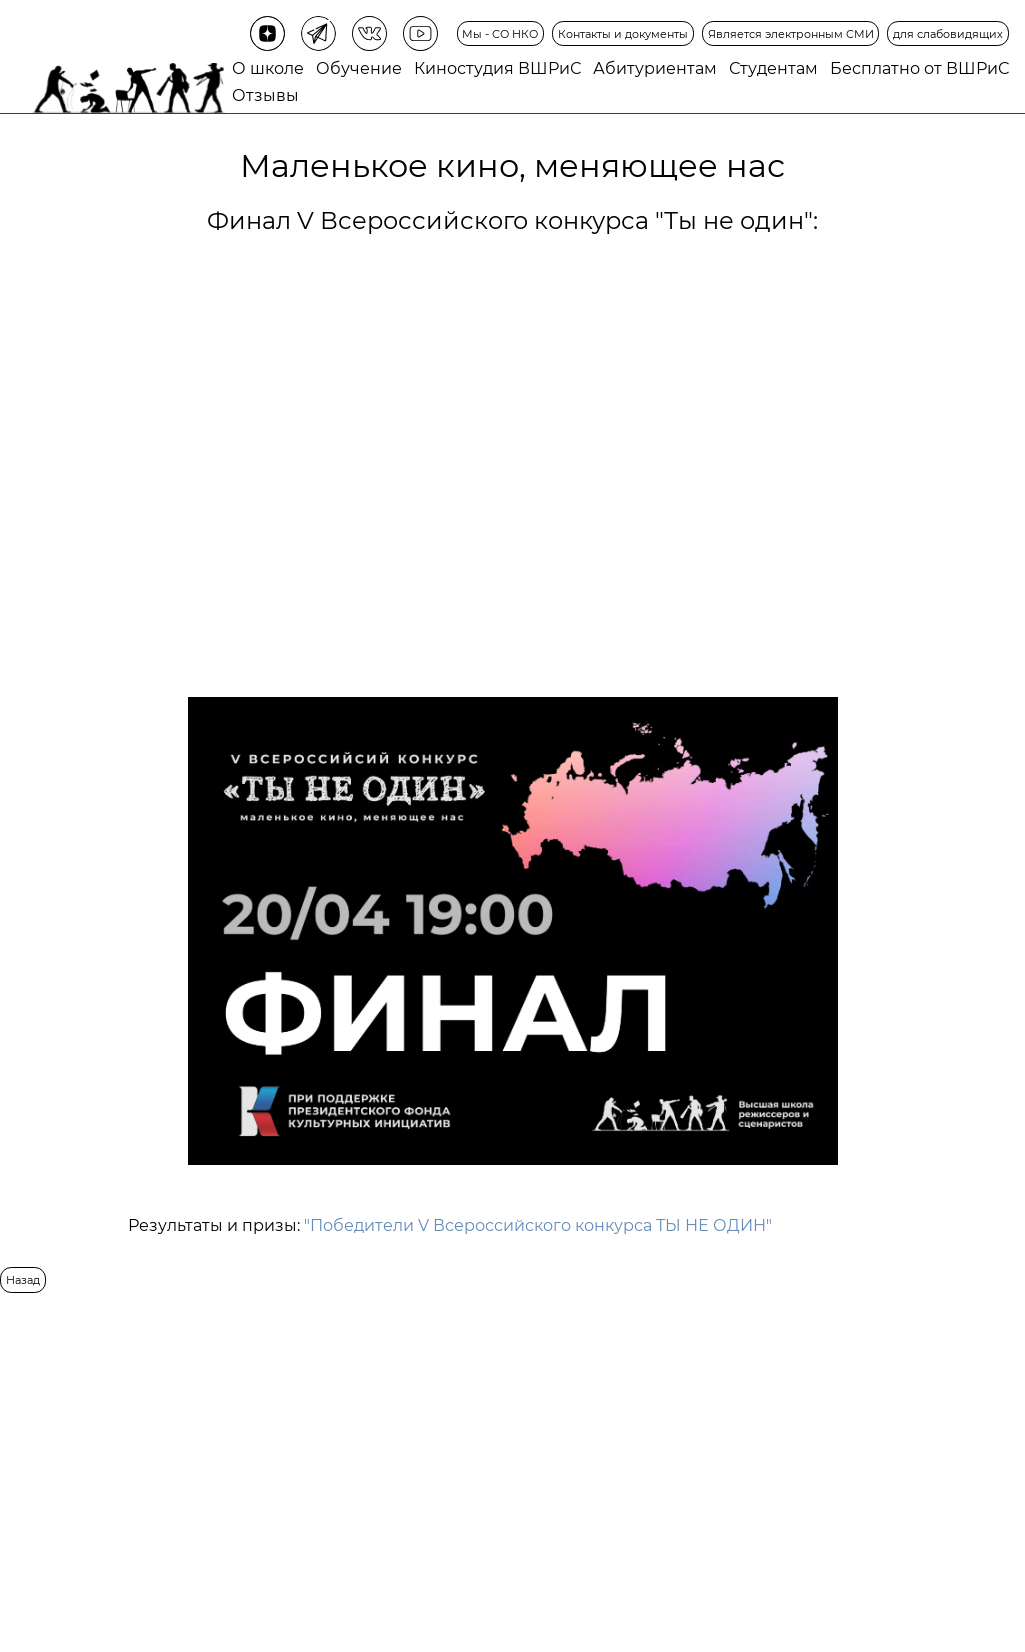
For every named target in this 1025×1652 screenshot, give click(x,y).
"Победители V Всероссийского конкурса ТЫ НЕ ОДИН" (538, 1225)
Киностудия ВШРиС (497, 68)
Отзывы (265, 95)
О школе (268, 68)
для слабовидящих (948, 34)
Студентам (773, 68)
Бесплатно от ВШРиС (919, 68)
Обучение (359, 68)
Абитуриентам (655, 68)
